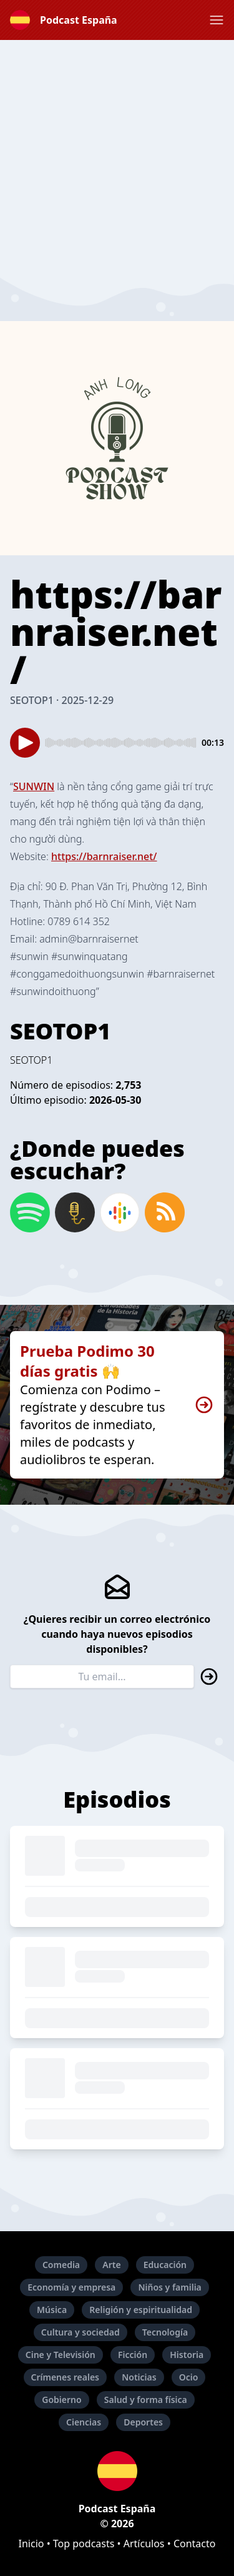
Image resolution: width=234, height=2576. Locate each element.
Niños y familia (169, 2287)
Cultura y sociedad (80, 2332)
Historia (186, 2355)
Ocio (188, 2377)
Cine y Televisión (60, 2355)
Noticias (139, 2377)
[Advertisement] (117, 157)
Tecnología (165, 2332)
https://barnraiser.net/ (104, 856)
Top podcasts (84, 2543)
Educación (165, 2265)
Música (52, 2310)
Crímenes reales (65, 2377)
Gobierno (61, 2399)
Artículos (144, 2543)
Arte (111, 2265)
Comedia (61, 2265)
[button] (216, 19)
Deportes (143, 2422)
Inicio (31, 2543)
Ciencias (83, 2422)
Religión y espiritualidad (140, 2310)
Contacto (194, 2543)
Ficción (132, 2355)
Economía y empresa (71, 2287)
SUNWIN (33, 786)
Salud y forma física (145, 2399)
